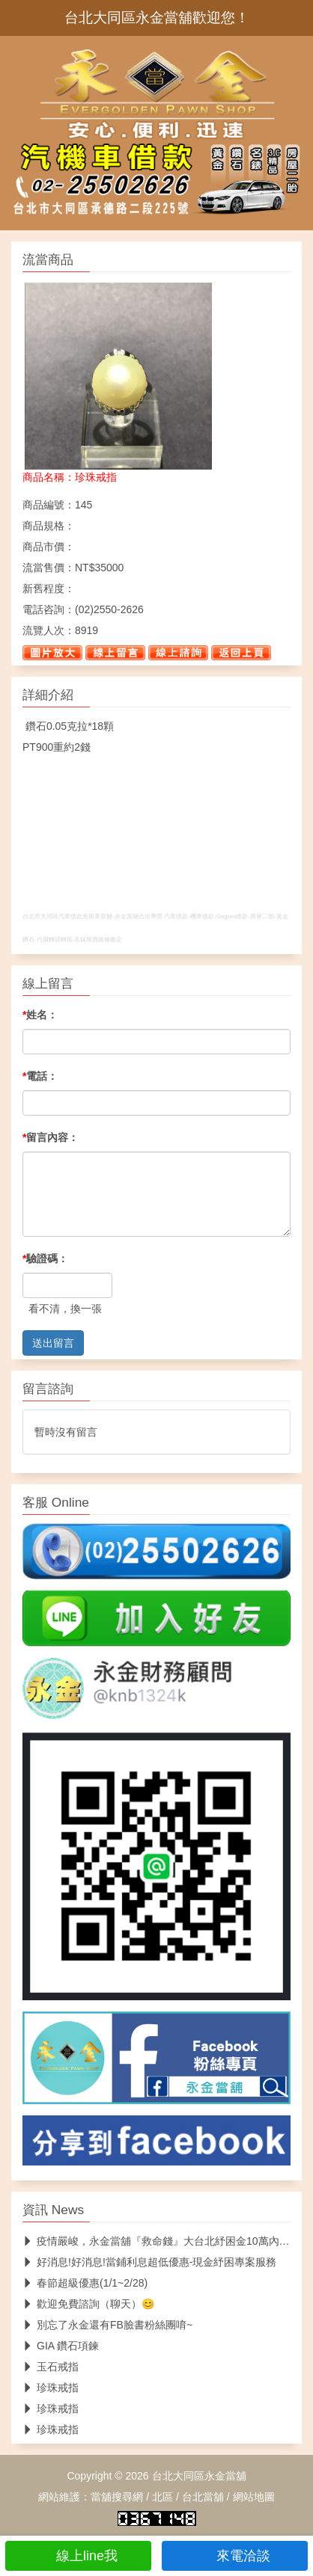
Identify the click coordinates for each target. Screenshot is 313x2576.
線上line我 (78, 2555)
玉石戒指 (50, 2367)
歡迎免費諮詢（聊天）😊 (88, 2304)
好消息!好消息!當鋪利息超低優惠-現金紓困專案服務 (149, 2262)
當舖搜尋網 (117, 2497)
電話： (40, 1076)
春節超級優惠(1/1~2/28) (85, 2283)
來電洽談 (234, 2555)
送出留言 (53, 1343)
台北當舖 (203, 2497)
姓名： (40, 1015)
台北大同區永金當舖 (199, 2476)
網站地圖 (254, 2497)
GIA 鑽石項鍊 (60, 2346)
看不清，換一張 (65, 1309)
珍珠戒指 (50, 2388)
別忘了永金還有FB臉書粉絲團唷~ (107, 2325)
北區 (162, 2497)
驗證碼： (45, 1258)
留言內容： (50, 1137)
